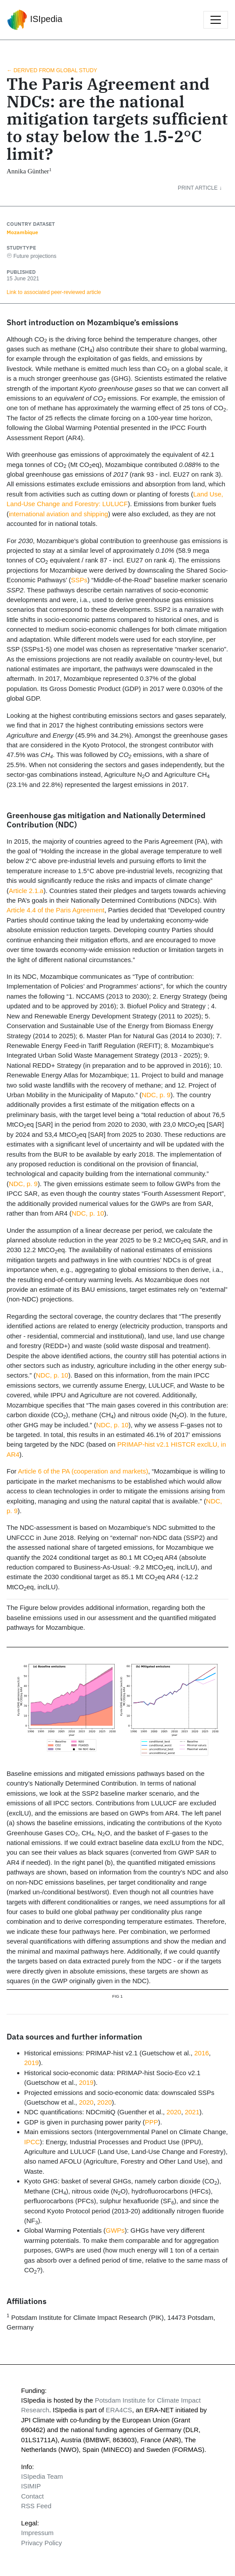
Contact (32, 2496)
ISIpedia (34, 19)
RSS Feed (36, 2506)
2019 (31, 2062)
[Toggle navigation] (215, 20)
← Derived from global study (52, 70)
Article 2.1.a (26, 890)
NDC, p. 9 (156, 1095)
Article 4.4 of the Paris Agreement (56, 910)
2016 (201, 2053)
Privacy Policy (41, 2543)
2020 (86, 2102)
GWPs (115, 2230)
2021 (192, 2112)
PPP (151, 2122)
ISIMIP (31, 2486)
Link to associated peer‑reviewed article (54, 292)
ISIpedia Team (42, 2476)
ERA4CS (119, 2410)
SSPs (79, 580)
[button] (206, 188)
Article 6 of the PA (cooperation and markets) (83, 1471)
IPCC (32, 2142)
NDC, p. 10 (88, 1213)
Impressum (37, 2532)
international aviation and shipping (58, 514)
